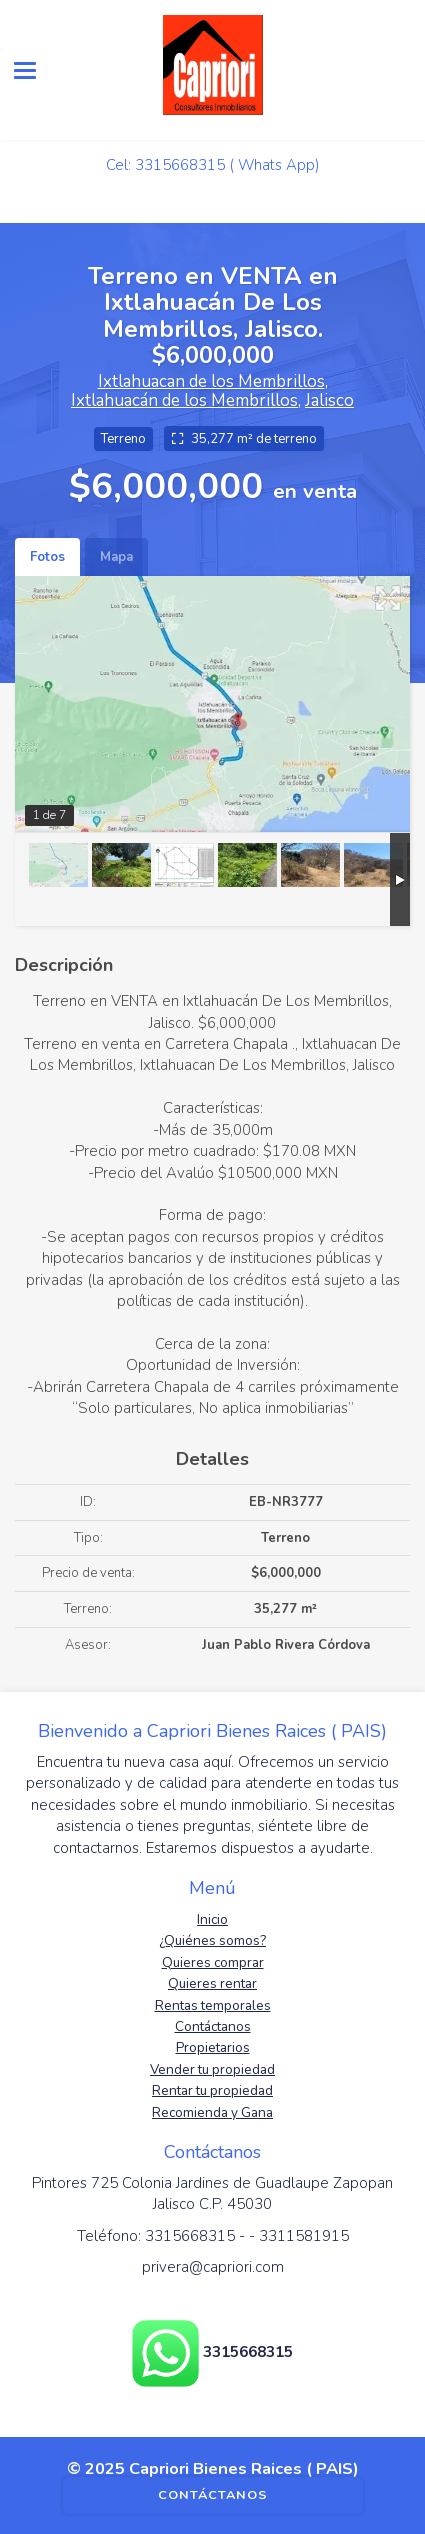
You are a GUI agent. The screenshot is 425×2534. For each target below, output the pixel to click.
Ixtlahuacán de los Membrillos (184, 400)
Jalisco (329, 400)
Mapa (116, 557)
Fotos (47, 557)
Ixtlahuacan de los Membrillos (211, 381)
